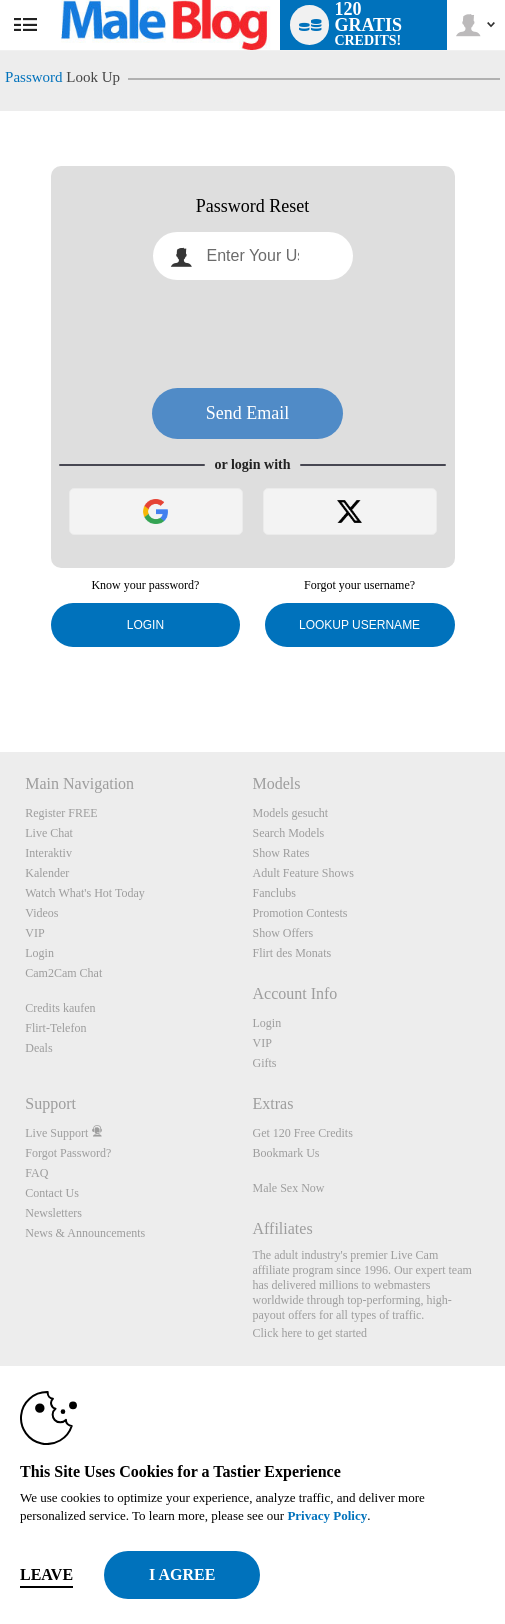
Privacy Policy (327, 1515)
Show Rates (280, 853)
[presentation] (253, 334)
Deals (38, 1048)
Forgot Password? (68, 1153)
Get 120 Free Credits (302, 1133)
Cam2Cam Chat (63, 973)
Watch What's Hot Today (85, 893)
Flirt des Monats (291, 953)
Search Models (288, 833)
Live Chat (49, 833)
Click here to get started (309, 1333)
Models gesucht (290, 813)
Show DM (0, 677)
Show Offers (282, 933)
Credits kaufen (60, 1008)
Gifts (264, 1063)
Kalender (47, 873)
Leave (46, 1574)
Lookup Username (359, 625)
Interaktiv (48, 853)
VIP (34, 933)
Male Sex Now (288, 1188)
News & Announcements (85, 1233)
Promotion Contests (299, 913)
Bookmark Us (285, 1153)
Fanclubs (273, 893)
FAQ (36, 1173)
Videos (41, 913)
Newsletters (53, 1213)
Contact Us (52, 1193)
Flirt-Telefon (55, 1028)
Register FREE (61, 813)
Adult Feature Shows (302, 873)
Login (145, 625)
